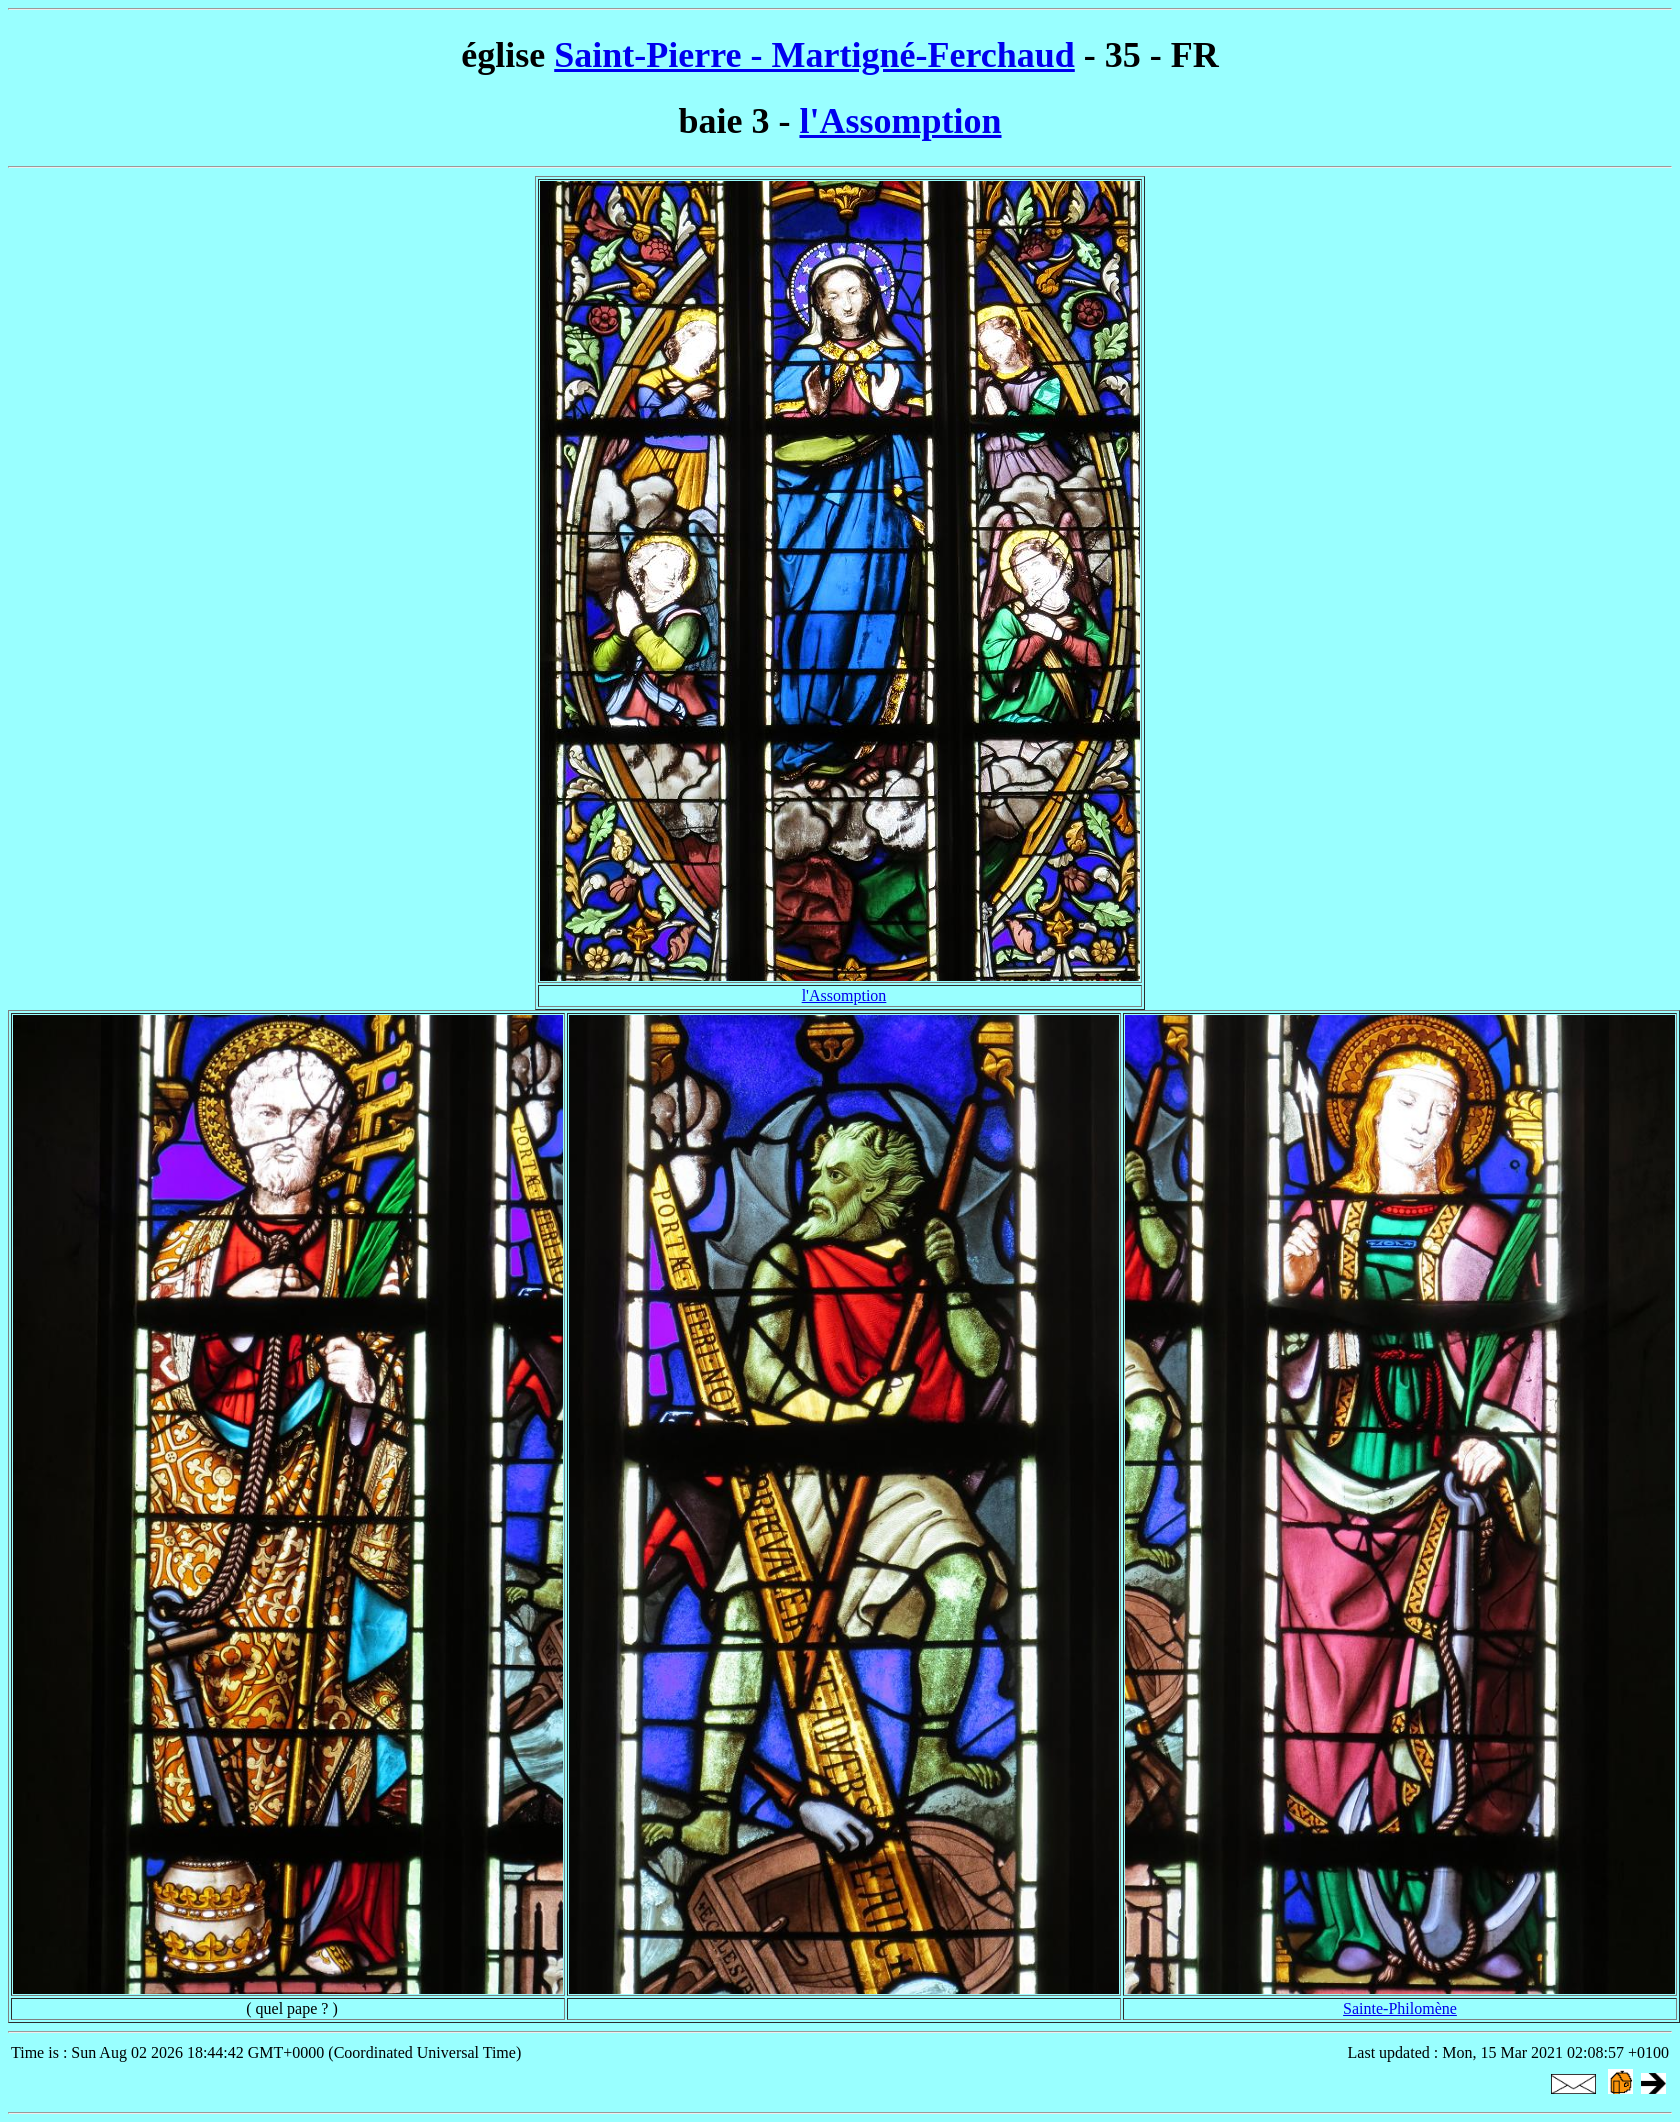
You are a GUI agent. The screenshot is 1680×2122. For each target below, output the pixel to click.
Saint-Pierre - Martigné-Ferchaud (814, 55)
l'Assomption (900, 121)
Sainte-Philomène (1400, 2008)
